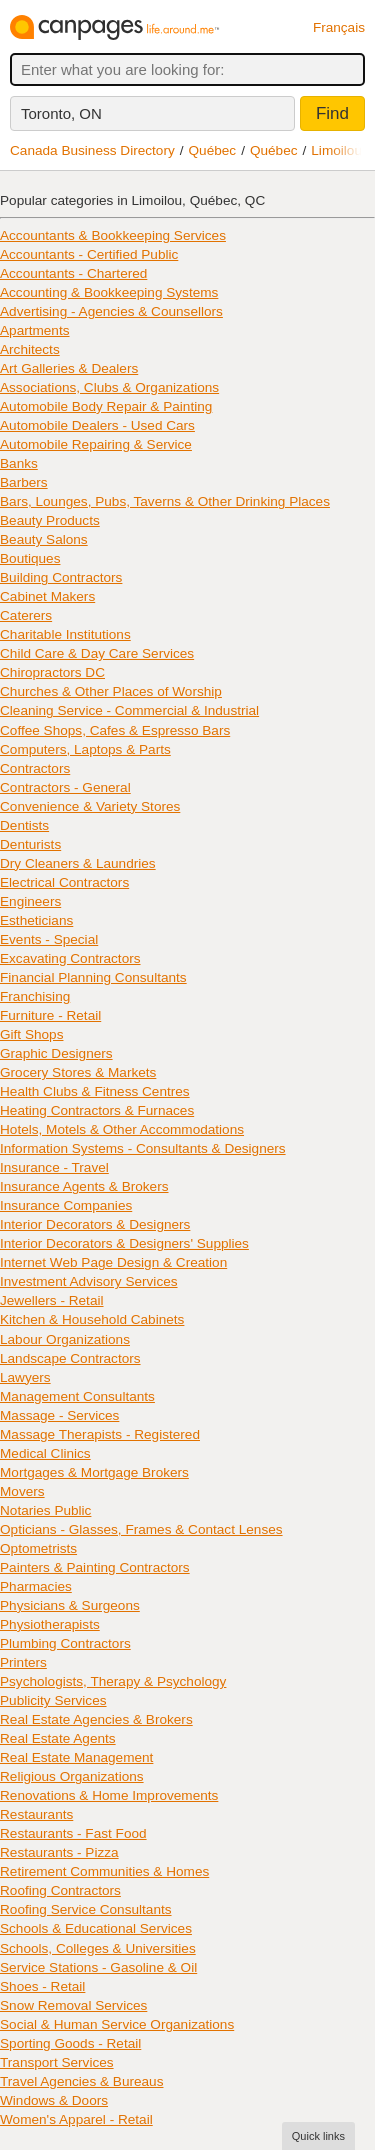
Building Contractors (61, 577)
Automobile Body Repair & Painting (106, 406)
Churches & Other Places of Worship (111, 691)
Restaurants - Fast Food (73, 1833)
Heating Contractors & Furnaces (97, 1110)
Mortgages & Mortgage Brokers (94, 1472)
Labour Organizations (65, 1339)
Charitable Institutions (65, 634)
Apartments (35, 330)
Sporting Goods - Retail (70, 2043)
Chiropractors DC (52, 672)
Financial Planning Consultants (93, 977)
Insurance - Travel (54, 1167)
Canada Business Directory (92, 150)
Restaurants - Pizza (59, 1852)
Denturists (30, 844)
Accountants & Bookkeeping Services (113, 235)
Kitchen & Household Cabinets (92, 1319)
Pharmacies (36, 1586)
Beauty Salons (44, 539)
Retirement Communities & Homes (104, 1871)
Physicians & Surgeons (70, 1605)
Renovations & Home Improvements (109, 1795)
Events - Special (49, 939)
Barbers (24, 482)
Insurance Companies (66, 1205)
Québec (213, 150)
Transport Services (57, 2062)
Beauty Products (50, 520)
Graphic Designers (56, 1053)
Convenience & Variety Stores (90, 806)
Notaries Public (45, 1510)
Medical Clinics (45, 1453)
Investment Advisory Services (89, 1281)
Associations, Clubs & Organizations (109, 387)
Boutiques (30, 558)
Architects (30, 349)
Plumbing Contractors (65, 1643)
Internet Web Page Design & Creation (113, 1262)
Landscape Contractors (70, 1358)
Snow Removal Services (73, 2005)
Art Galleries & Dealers (69, 368)
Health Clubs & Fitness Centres (95, 1091)
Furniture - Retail (50, 1015)
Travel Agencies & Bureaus (81, 2081)
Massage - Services (59, 1415)
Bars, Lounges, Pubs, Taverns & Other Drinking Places (165, 501)
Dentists (24, 825)
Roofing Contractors (60, 1890)
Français (339, 27)
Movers (22, 1491)
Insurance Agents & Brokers (84, 1186)
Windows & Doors (54, 2100)
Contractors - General (65, 787)
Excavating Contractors (70, 958)
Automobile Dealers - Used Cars (97, 425)
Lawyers (25, 1377)
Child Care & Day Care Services (97, 653)
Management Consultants (77, 1396)
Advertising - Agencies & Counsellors (111, 311)
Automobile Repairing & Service (96, 444)
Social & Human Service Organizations (117, 2024)
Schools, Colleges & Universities (98, 1948)
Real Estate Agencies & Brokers (96, 1719)
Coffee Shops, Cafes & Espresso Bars (115, 730)
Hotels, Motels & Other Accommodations (122, 1129)
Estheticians (36, 920)
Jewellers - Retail (52, 1300)
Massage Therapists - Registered (100, 1434)
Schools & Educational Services (96, 1928)
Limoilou (336, 150)
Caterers (26, 615)
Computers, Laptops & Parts (85, 749)
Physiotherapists (50, 1624)
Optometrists (38, 1548)
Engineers (30, 901)
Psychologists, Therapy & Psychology (113, 1681)
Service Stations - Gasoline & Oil (98, 1967)
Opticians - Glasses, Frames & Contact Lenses (141, 1529)
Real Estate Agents (58, 1738)
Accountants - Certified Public (89, 254)
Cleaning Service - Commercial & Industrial (129, 710)
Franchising (35, 996)
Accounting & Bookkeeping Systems (109, 292)
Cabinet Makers (47, 596)
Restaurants (36, 1814)
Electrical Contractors (64, 882)
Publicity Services (53, 1700)
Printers (23, 1662)
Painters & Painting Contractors (95, 1567)
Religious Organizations (72, 1776)
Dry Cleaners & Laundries (78, 863)
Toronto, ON (61, 113)
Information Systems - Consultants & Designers (143, 1148)
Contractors (35, 768)
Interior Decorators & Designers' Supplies (124, 1243)
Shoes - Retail (42, 1986)
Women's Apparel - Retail (76, 2119)
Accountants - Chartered (73, 273)
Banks (19, 463)
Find (332, 113)
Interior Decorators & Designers (95, 1224)
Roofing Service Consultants (86, 1909)
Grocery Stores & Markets (78, 1072)
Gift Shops (31, 1034)
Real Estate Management (76, 1757)
